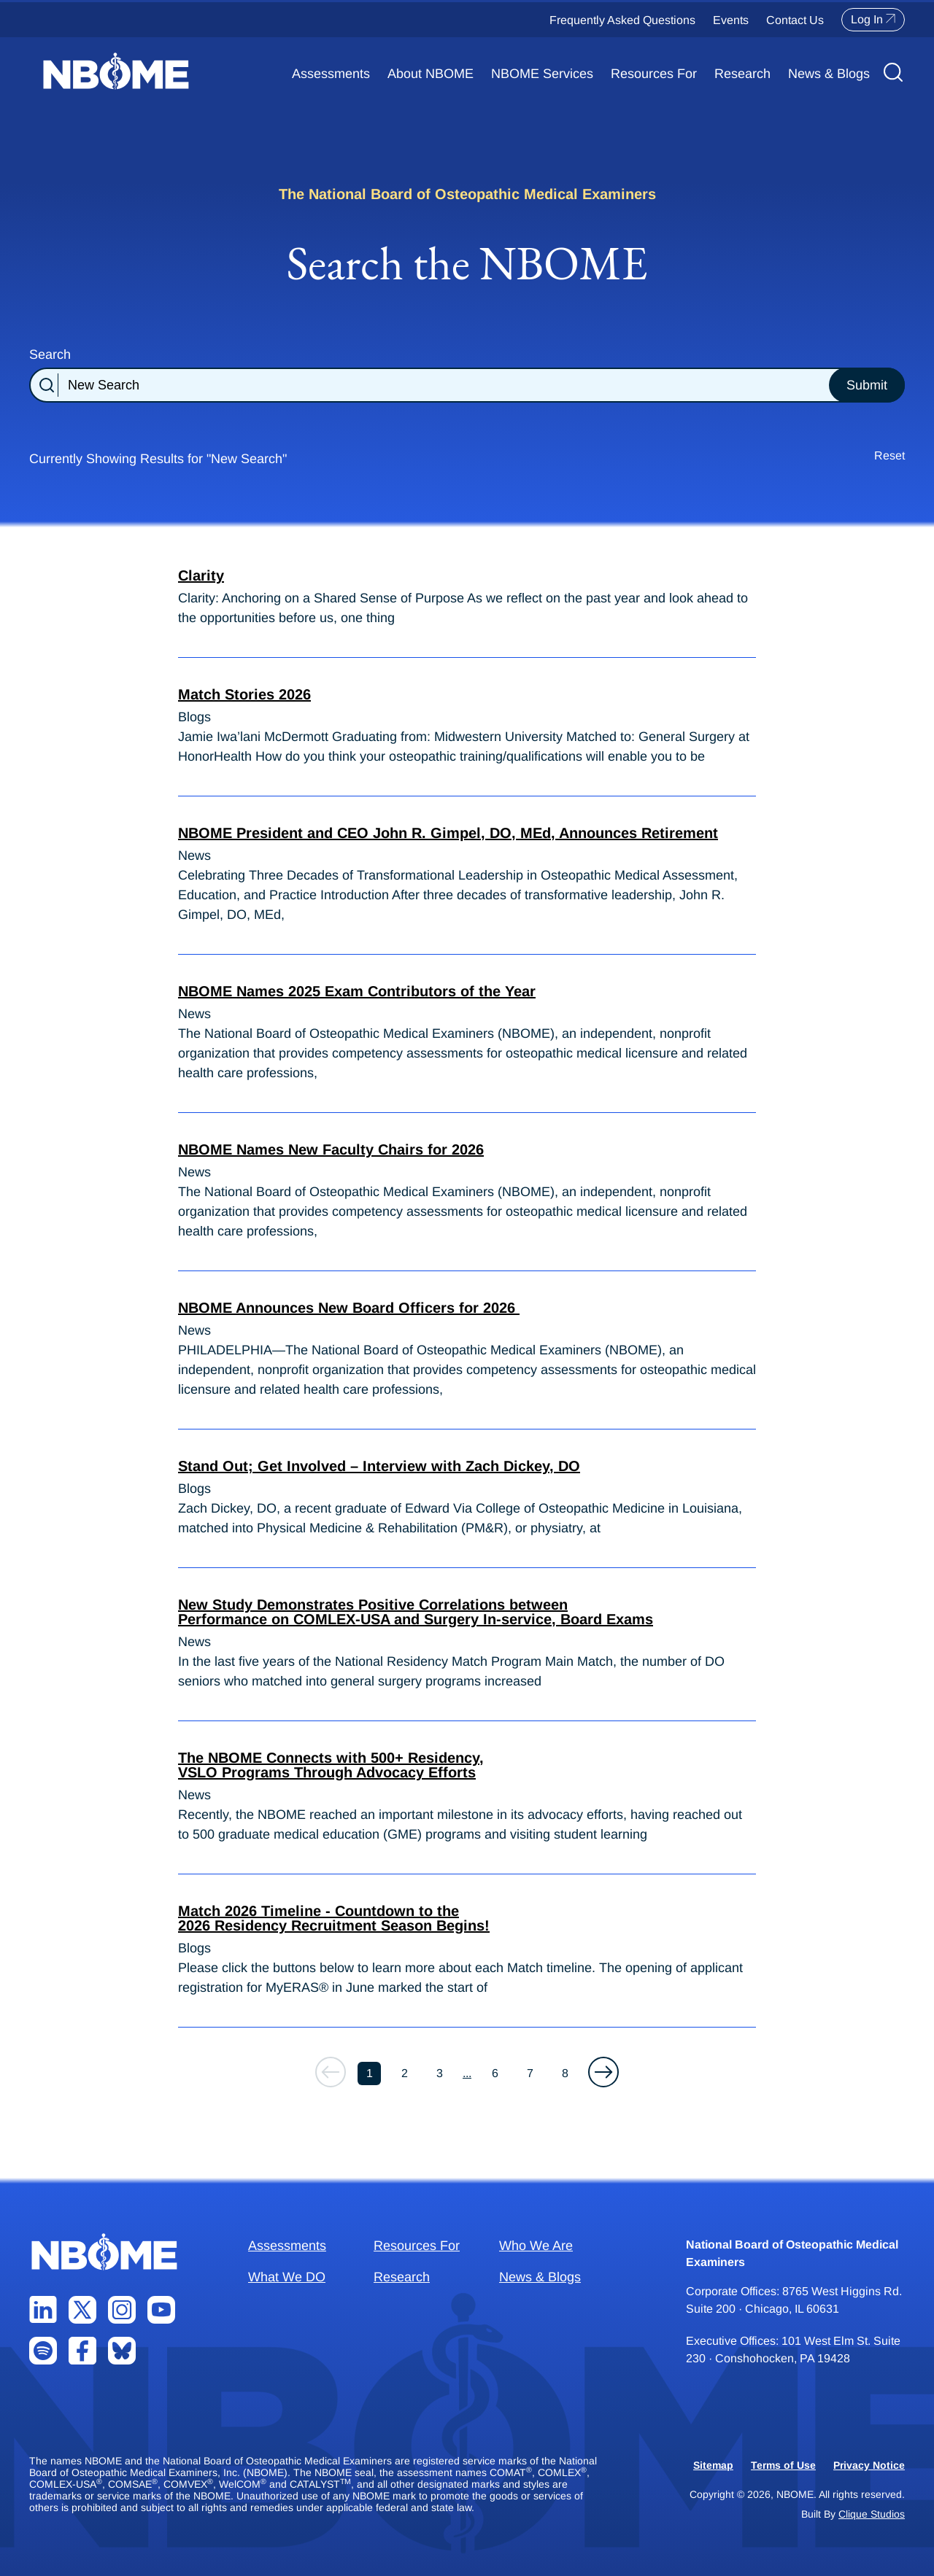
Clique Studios (871, 2514)
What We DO (286, 2277)
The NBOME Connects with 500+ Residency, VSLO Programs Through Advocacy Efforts (331, 1765)
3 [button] (439, 2073)
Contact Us (795, 20)
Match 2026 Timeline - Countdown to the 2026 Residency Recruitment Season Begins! (334, 1918)
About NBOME (430, 73)
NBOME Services (542, 73)
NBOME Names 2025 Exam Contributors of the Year (357, 991)
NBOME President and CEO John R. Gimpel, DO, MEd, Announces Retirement (448, 833)
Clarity (201, 575)
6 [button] (495, 2073)
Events (731, 20)
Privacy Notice (869, 2465)
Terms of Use (783, 2465)
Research (742, 73)
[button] (603, 2072)
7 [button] (530, 2073)
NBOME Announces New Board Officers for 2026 (349, 1307)
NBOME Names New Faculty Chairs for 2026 (331, 1149)
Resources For (654, 73)
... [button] (467, 2073)
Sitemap (713, 2465)
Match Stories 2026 (244, 694)
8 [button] (565, 2073)
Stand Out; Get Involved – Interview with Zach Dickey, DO (379, 1466)
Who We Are (536, 2245)
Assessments (331, 73)
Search (50, 354)
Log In (873, 19)
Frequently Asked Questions (622, 20)
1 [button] (369, 2073)
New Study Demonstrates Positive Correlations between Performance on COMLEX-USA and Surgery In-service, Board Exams (415, 1611)
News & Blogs (829, 73)
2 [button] (404, 2073)
